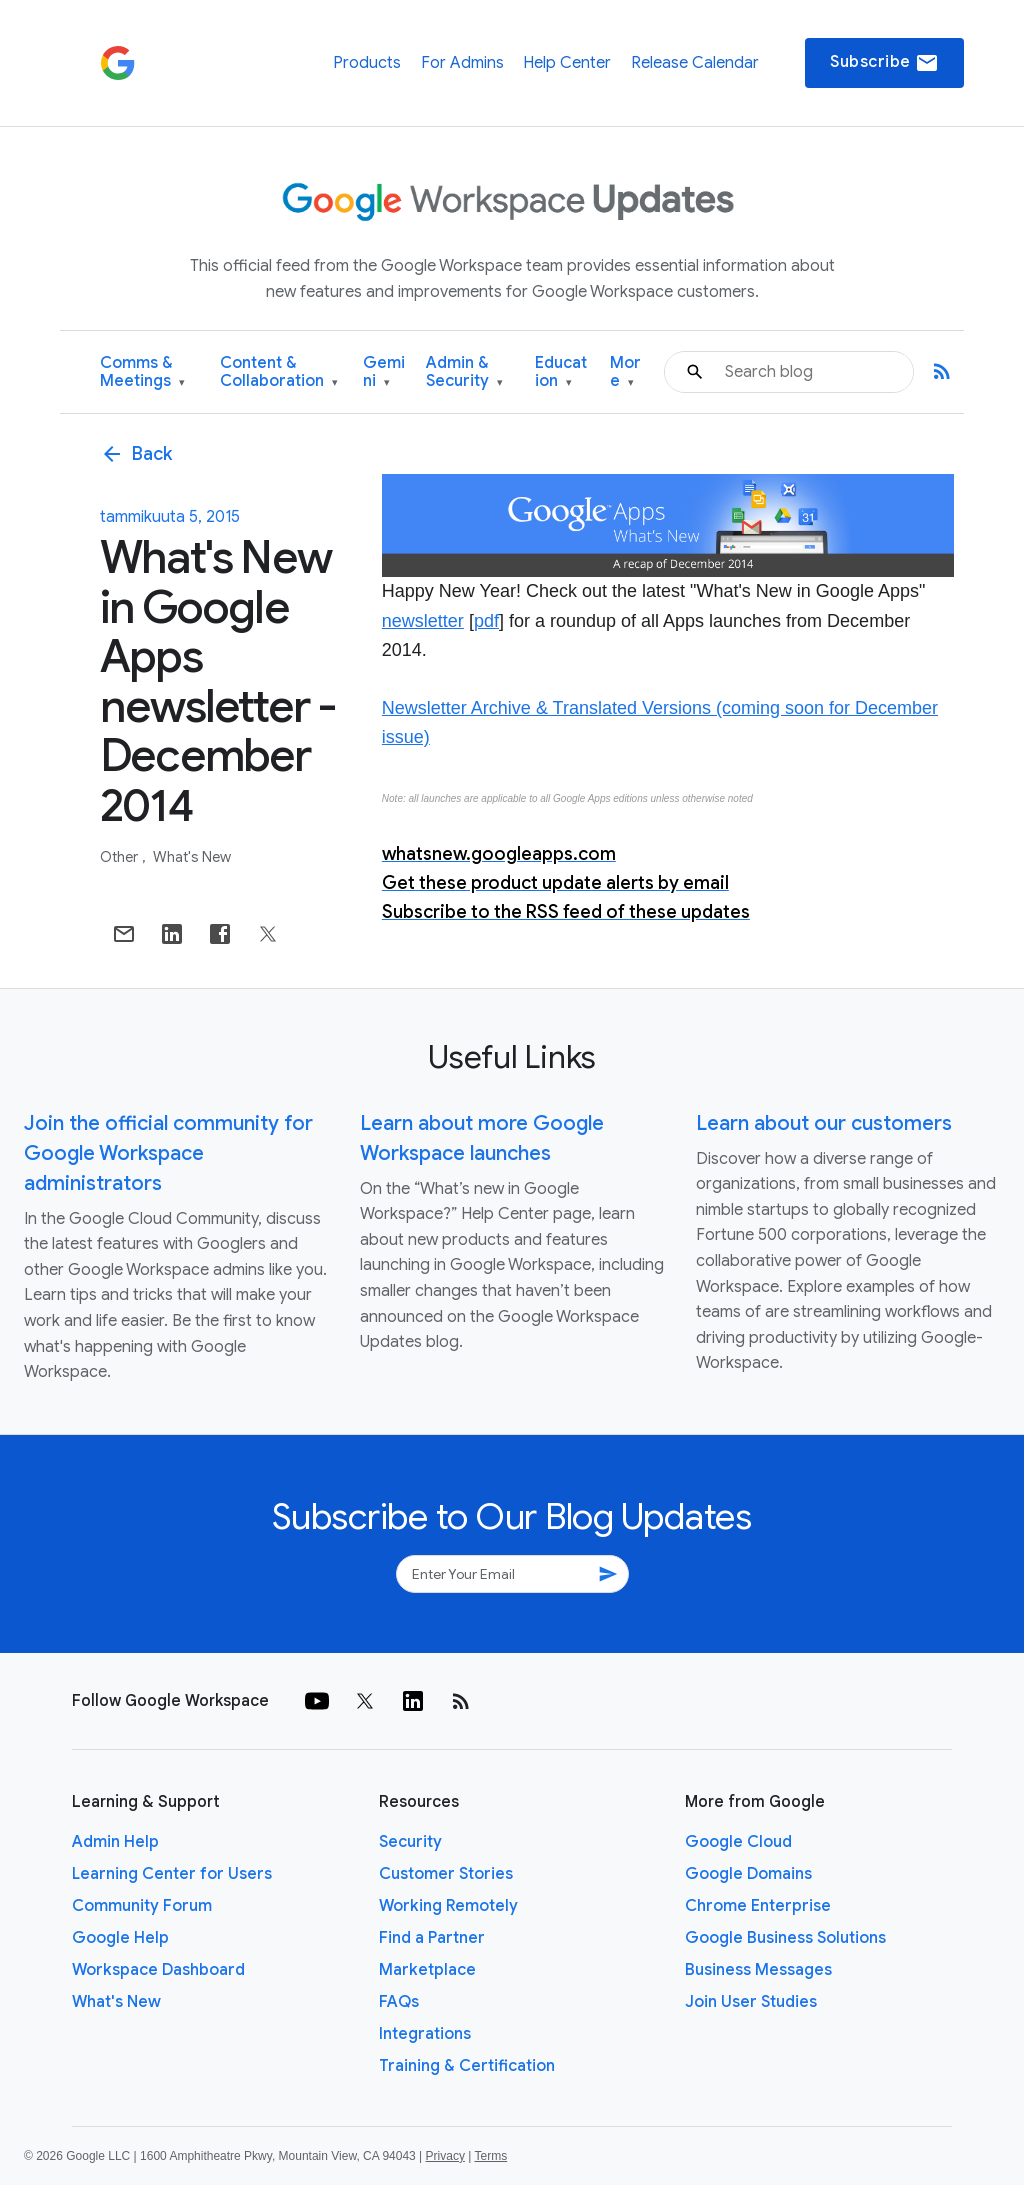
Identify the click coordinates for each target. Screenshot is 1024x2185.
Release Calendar (695, 63)
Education (561, 372)
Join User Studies (751, 2002)
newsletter (423, 621)
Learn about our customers (824, 1123)
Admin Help (115, 1842)
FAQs (399, 2002)
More (625, 372)
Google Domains (748, 1874)
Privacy (445, 2156)
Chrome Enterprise (758, 1906)
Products (367, 63)
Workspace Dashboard (158, 1970)
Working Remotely (448, 1906)
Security (410, 1842)
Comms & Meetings (142, 372)
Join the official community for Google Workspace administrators (168, 1153)
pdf (486, 621)
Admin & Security (464, 372)
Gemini (384, 372)
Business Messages (758, 1970)
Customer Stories (446, 1874)
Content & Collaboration (279, 372)
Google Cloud (738, 1842)
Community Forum (142, 1906)
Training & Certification (467, 2066)
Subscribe (884, 63)
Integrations (425, 2034)
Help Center (567, 63)
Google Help (120, 1938)
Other (120, 857)
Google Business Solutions (785, 1938)
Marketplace (427, 1970)
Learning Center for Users (172, 1874)
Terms (490, 2156)
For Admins (462, 63)
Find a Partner (432, 1938)
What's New (192, 857)
